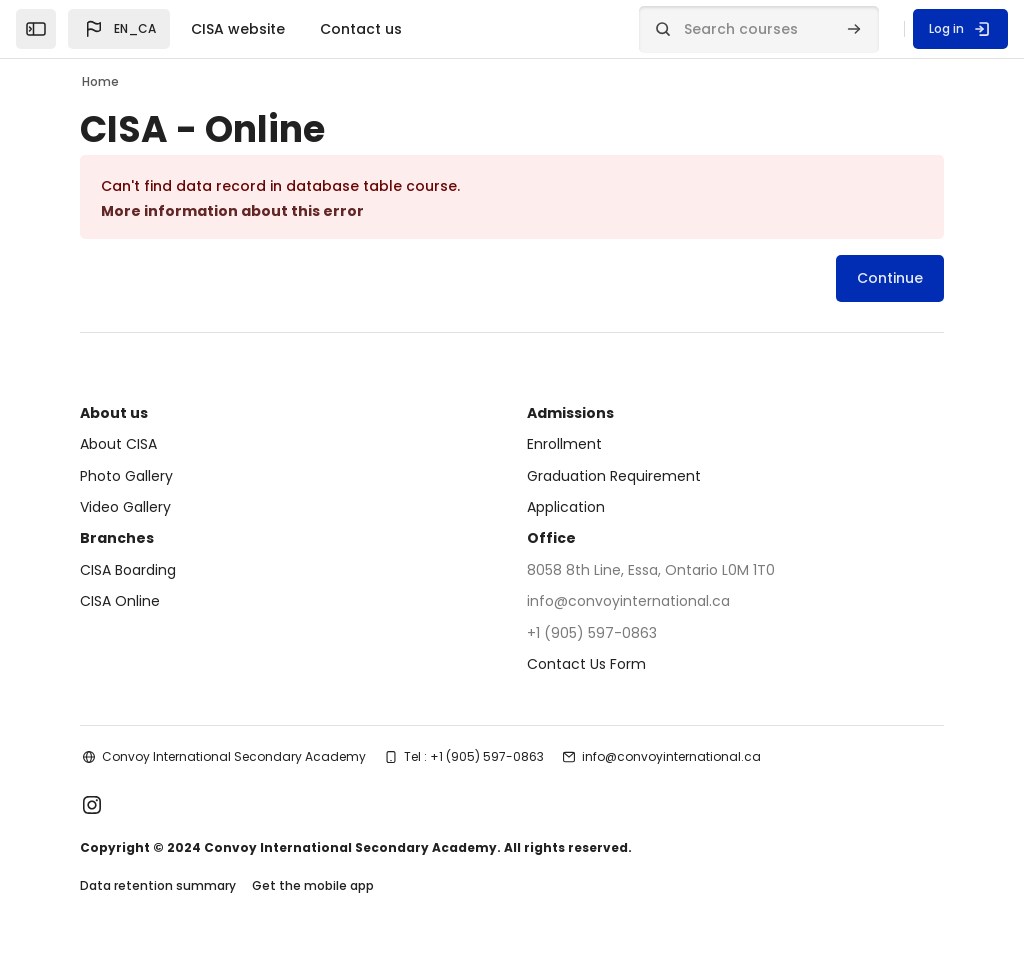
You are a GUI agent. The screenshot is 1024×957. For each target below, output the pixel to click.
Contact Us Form (586, 664)
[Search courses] (759, 29)
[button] (119, 29)
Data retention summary (158, 885)
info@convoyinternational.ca (671, 756)
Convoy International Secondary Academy (234, 756)
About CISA (118, 444)
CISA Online (120, 601)
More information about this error (232, 211)
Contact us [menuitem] (361, 29)
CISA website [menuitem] (238, 29)
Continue (890, 278)
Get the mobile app (313, 885)
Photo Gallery (126, 476)
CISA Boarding (128, 570)
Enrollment (564, 444)
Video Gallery (125, 507)
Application (566, 507)
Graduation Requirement (614, 476)
